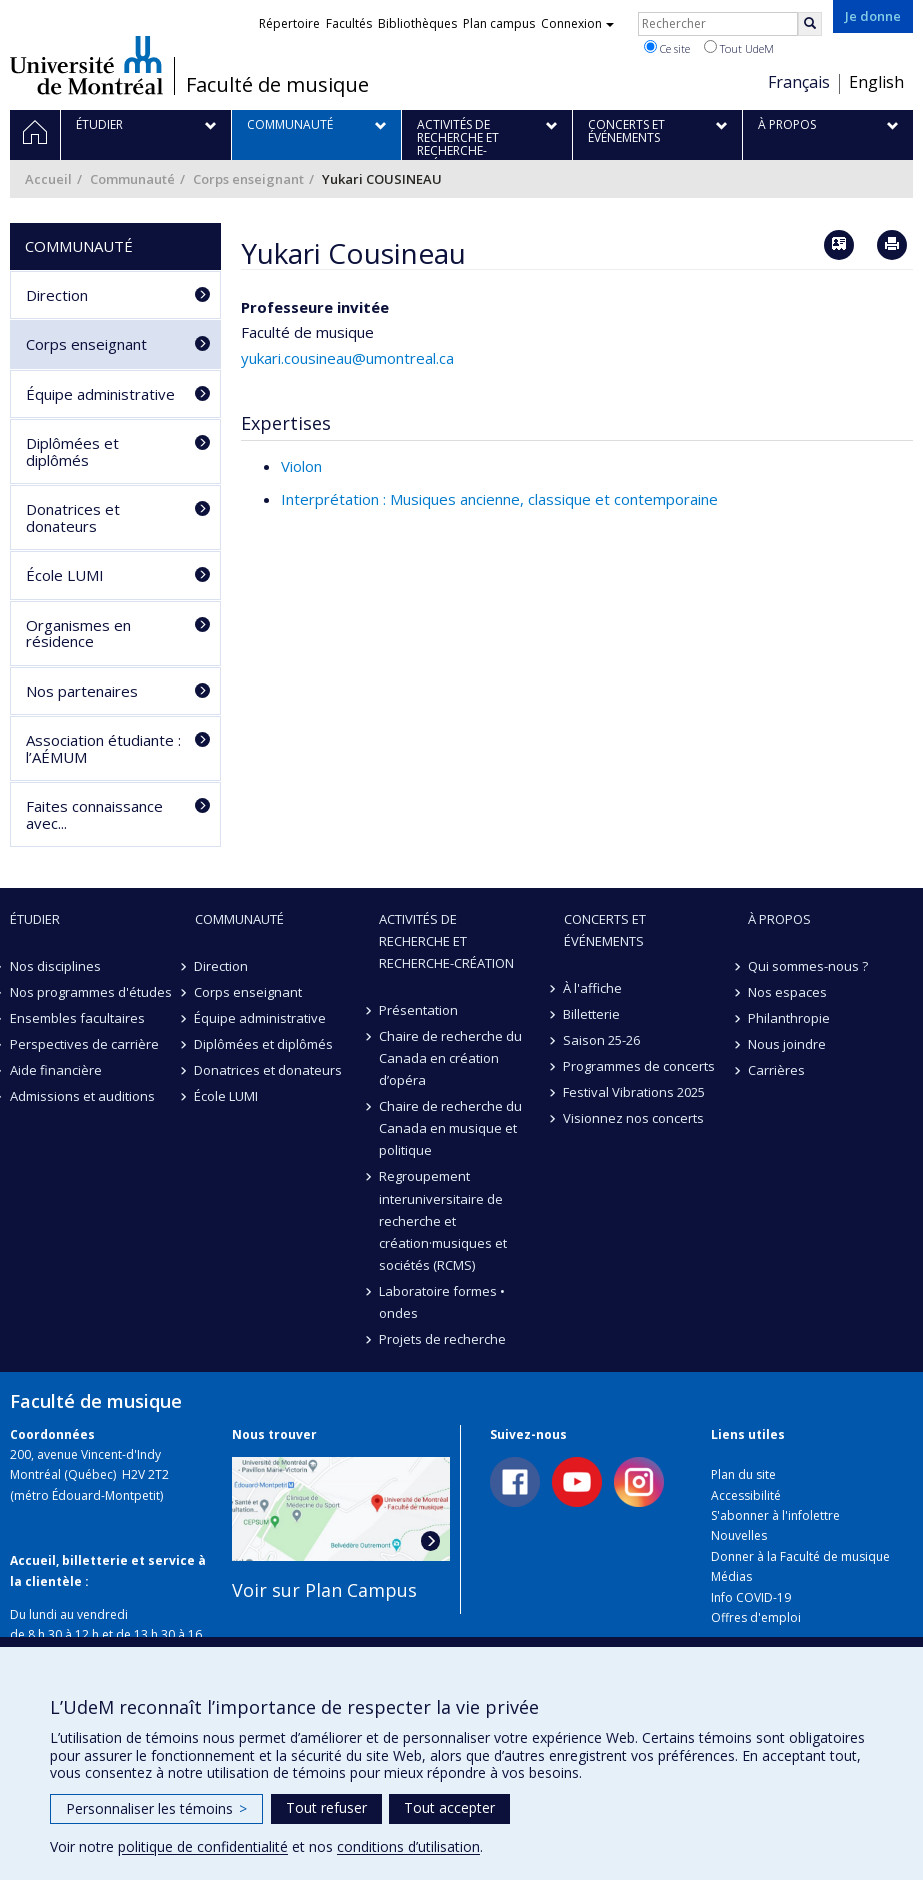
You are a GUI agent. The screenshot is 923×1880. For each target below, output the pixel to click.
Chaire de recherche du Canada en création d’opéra (450, 1058)
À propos (779, 919)
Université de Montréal (86, 65)
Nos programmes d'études (91, 992)
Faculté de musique (277, 85)
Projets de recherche (442, 1339)
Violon (301, 466)
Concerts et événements (605, 930)
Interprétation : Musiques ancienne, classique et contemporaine (499, 499)
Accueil (48, 179)
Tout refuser (326, 1807)
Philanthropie (789, 1018)
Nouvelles (739, 1535)
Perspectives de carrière (84, 1044)
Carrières (776, 1070)
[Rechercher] (810, 24)
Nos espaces (787, 992)
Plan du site (743, 1474)
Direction (57, 295)
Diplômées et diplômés (72, 451)
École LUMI (65, 575)
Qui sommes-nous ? (808, 966)
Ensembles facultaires (77, 1018)
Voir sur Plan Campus (324, 1590)
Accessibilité (746, 1495)
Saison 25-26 (602, 1040)
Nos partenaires (82, 691)
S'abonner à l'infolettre (775, 1515)
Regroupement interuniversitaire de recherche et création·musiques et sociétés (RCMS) (443, 1220)
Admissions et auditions (82, 1096)
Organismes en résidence (78, 633)
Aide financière (56, 1070)
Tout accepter (449, 1807)
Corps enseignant (248, 179)
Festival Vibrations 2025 (635, 1092)
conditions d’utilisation (408, 1846)
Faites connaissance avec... (94, 814)
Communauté (132, 179)
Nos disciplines (55, 966)
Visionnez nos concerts (634, 1118)
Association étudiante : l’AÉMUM (103, 748)
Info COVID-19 (751, 1597)
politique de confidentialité (203, 1846)
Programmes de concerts (640, 1066)
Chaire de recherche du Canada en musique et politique (450, 1128)
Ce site (667, 48)
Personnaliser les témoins (156, 1808)
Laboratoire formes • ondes (442, 1302)
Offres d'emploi (756, 1617)
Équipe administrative (100, 394)
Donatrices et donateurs (73, 517)
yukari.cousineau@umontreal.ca (347, 358)
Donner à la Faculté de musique (800, 1556)
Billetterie (592, 1014)
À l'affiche (593, 988)
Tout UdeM (739, 48)
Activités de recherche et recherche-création (446, 941)
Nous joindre (787, 1044)
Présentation (418, 1010)
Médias (731, 1576)
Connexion (577, 23)
